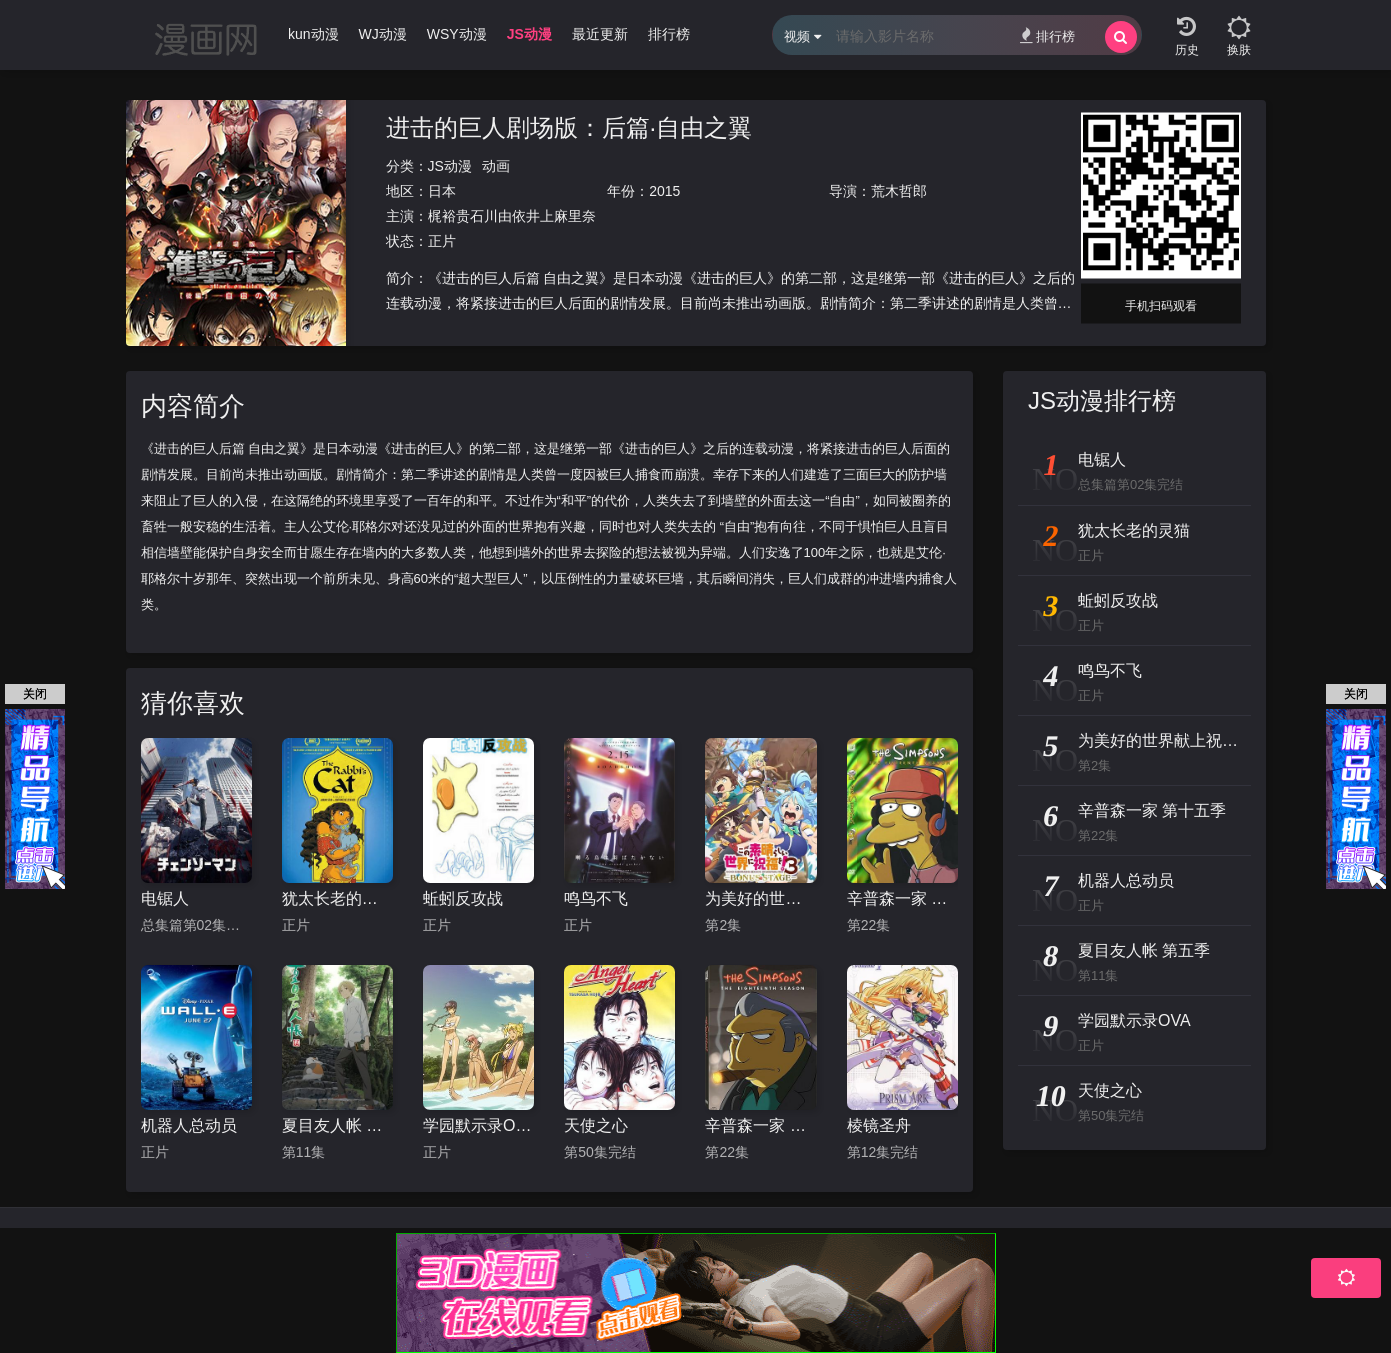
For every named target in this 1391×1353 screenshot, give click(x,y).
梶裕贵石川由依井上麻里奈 (512, 216)
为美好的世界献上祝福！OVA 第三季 (760, 898)
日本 (442, 191)
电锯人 (165, 898)
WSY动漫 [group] (457, 34)
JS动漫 (450, 166)
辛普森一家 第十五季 (902, 898)
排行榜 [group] (669, 34)
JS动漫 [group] (529, 34)
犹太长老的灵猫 (337, 898)
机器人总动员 (189, 1125)
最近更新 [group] (600, 34)
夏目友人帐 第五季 (337, 1125)
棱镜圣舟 (879, 1125)
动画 (496, 166)
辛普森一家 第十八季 (760, 1125)
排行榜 (1047, 35)
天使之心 (596, 1125)
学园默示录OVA (478, 1125)
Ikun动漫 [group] (311, 34)
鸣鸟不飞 (596, 898)
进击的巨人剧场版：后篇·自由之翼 (569, 127)
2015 (664, 191)
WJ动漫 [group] (383, 34)
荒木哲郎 (899, 191)
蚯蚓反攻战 (463, 898)
